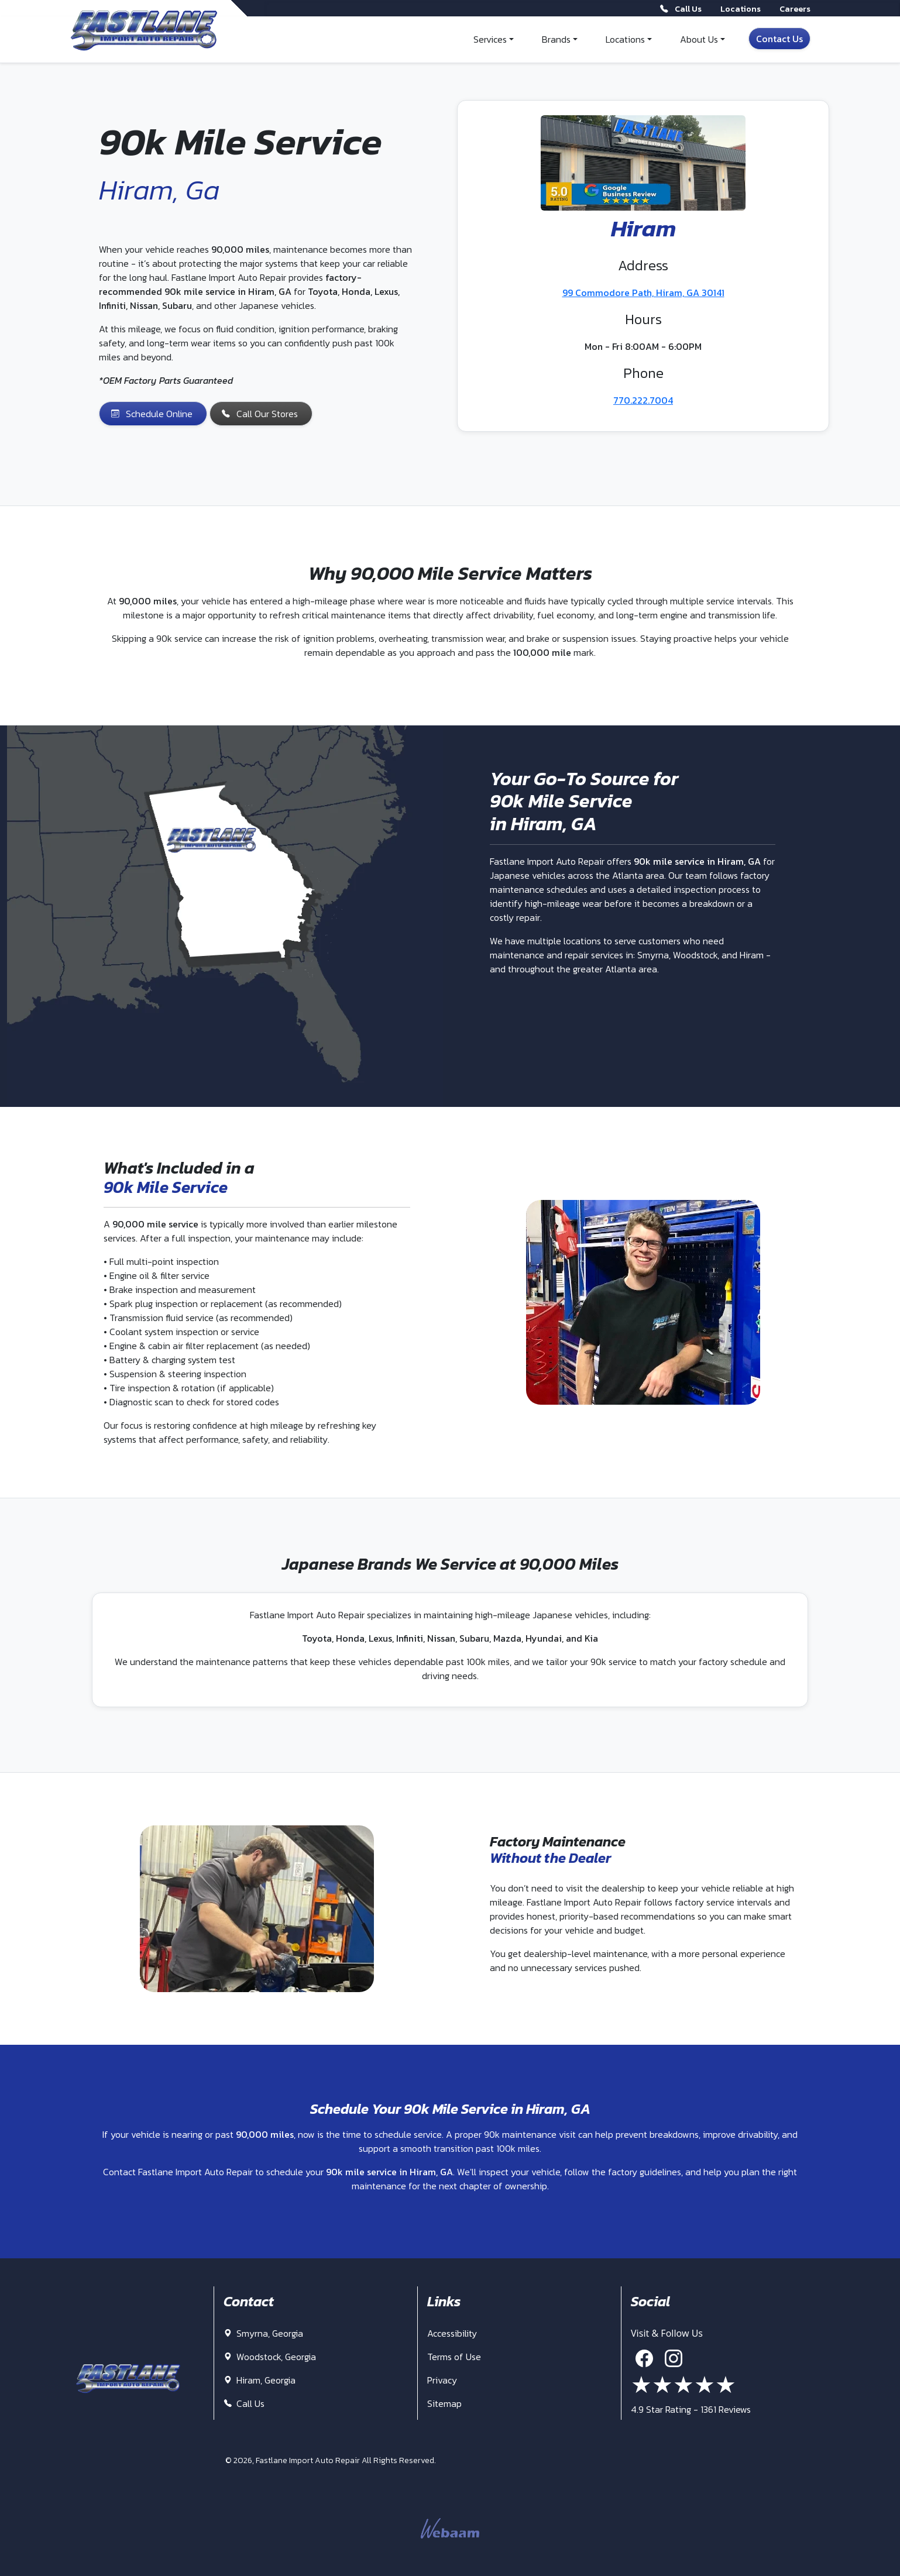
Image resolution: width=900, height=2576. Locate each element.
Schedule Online (152, 414)
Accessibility (452, 2333)
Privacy (442, 2380)
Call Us (244, 2403)
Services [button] (490, 39)
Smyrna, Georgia (263, 2333)
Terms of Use (454, 2357)
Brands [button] (556, 39)
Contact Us (779, 39)
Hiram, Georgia (260, 2380)
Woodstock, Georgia (270, 2357)
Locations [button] (625, 39)
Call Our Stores (260, 414)
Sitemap (444, 2403)
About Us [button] (699, 39)
